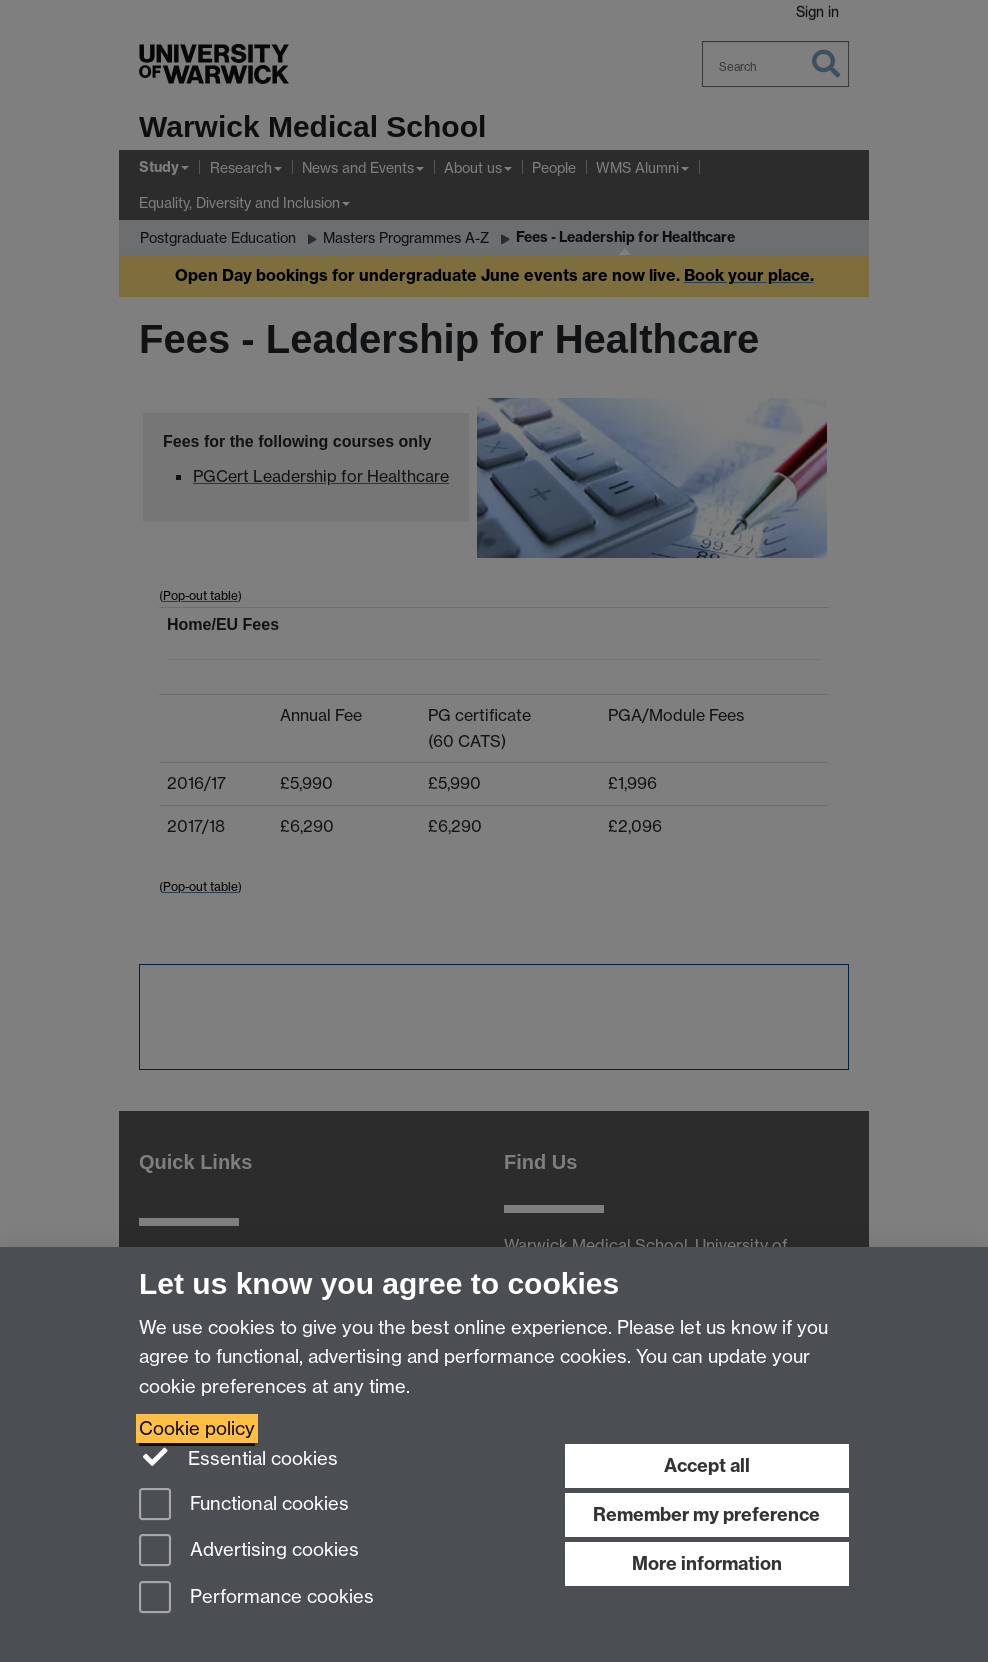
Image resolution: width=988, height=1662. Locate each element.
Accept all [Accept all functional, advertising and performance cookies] (707, 1465)
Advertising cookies (249, 1551)
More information (707, 1563)
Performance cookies (256, 1598)
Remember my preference (706, 1514)
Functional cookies (244, 1505)
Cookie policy (197, 1428)
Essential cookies (238, 1457)
